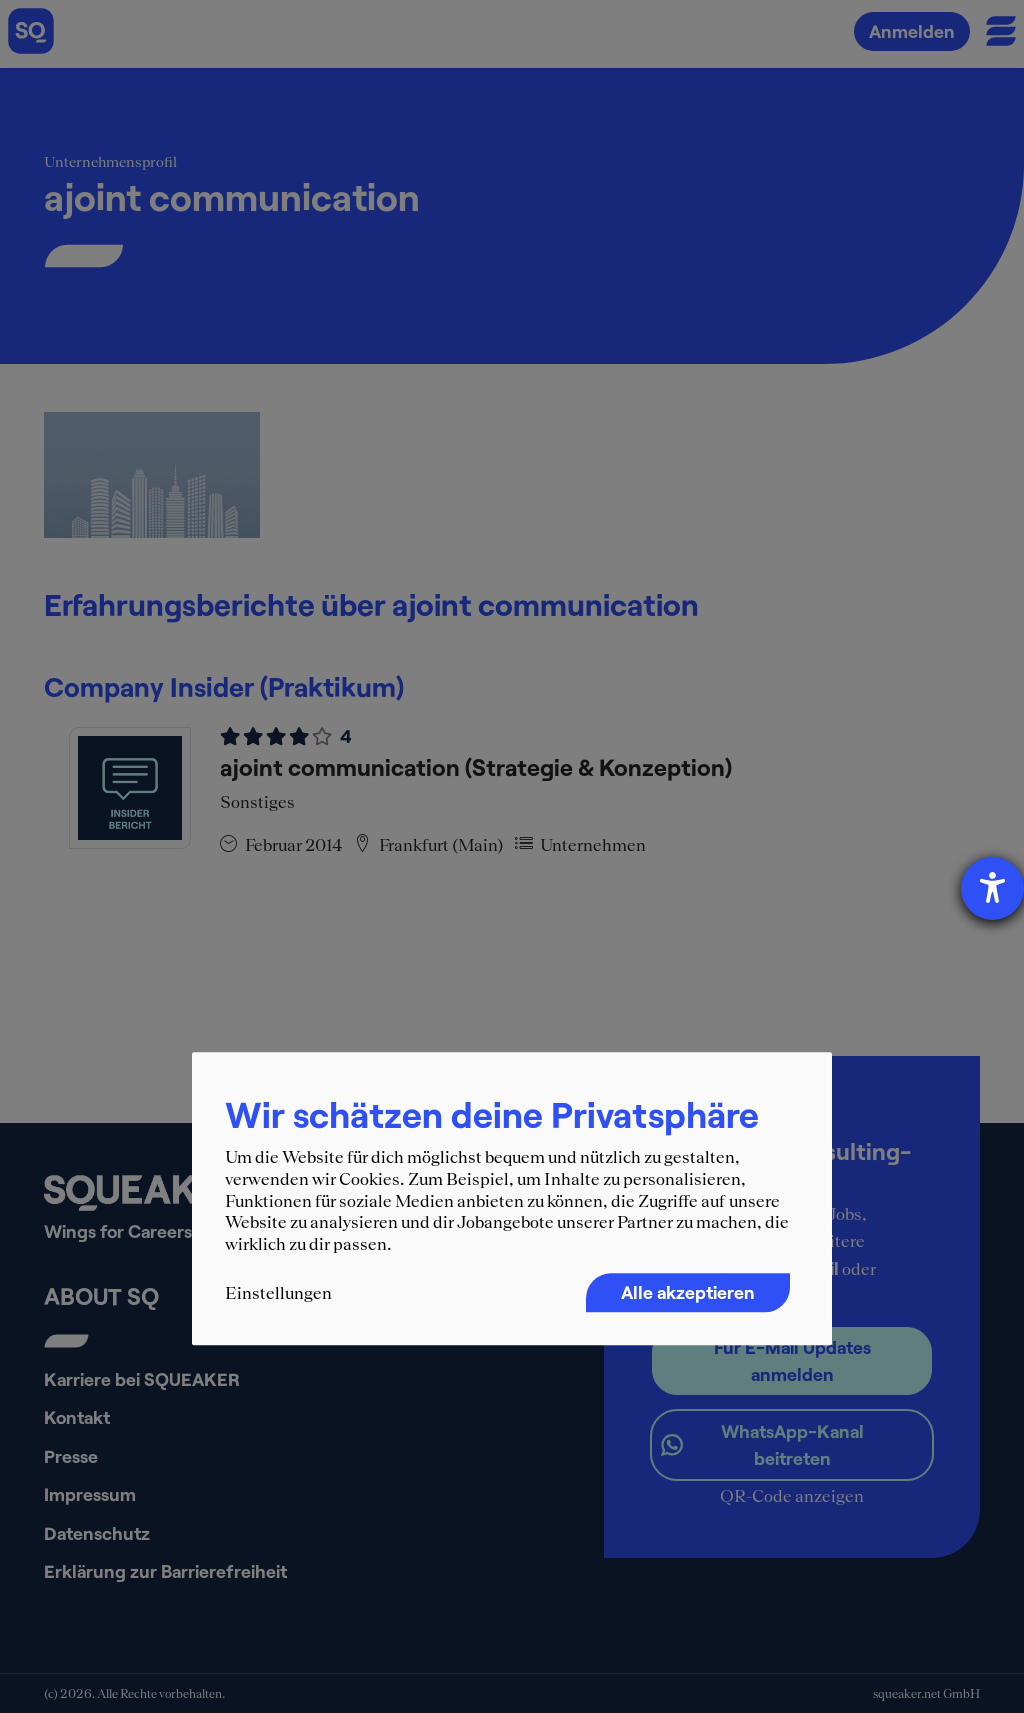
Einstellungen (278, 1294)
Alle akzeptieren (688, 1293)
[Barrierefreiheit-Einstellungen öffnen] (992, 888)
